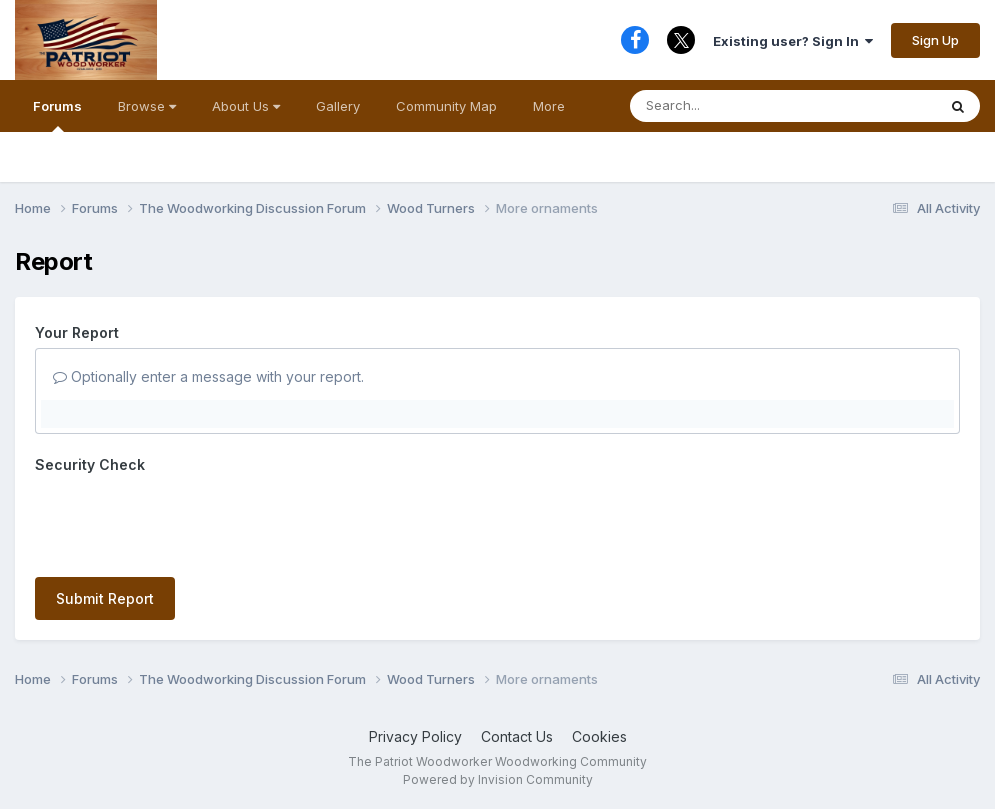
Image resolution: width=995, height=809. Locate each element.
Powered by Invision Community (498, 779)
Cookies (599, 736)
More (549, 106)
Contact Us (517, 736)
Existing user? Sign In (793, 41)
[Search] (743, 106)
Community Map (446, 106)
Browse (147, 106)
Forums (57, 115)
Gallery (338, 106)
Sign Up (935, 40)
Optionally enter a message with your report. (208, 376)
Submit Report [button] (105, 598)
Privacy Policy (415, 736)
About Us (246, 106)
